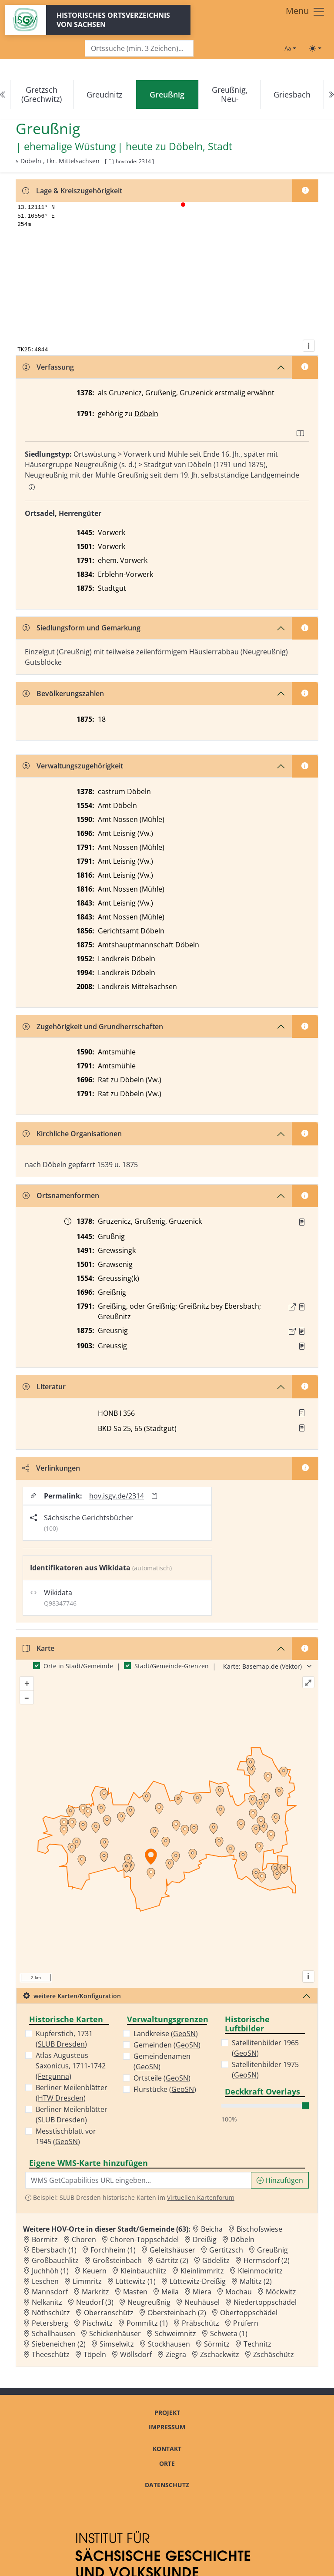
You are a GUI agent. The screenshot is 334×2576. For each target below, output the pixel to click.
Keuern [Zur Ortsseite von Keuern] (95, 2271)
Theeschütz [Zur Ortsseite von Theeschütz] (51, 2354)
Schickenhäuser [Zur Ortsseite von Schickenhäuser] (115, 2333)
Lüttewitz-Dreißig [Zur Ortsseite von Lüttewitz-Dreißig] (198, 2281)
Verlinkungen (51, 1468)
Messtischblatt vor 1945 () (66, 2136)
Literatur (44, 1386)
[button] (301, 1222)
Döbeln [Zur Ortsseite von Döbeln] (242, 2239)
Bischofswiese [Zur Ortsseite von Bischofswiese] (259, 2229)
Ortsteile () (162, 2078)
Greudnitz (104, 94)
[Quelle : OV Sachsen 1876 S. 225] (301, 1331)
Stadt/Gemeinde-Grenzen (171, 1666)
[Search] (139, 48)
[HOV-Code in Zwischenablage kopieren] (111, 161)
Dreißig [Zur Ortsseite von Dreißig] (205, 2239)
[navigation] (167, 94)
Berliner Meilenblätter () (71, 2093)
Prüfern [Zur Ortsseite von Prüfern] (245, 2323)
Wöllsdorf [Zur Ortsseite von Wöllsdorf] (136, 2354)
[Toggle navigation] (305, 11)
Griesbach (292, 94)
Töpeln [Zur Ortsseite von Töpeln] (95, 2354)
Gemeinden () (167, 2045)
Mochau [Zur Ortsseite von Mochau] (238, 2292)
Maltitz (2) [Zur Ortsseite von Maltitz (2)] (256, 2281)
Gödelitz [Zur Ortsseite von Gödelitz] (216, 2260)
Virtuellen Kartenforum (200, 2197)
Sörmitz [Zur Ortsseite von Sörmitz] (217, 2344)
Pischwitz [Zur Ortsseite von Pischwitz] (97, 2323)
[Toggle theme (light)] (315, 48)
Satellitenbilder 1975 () (265, 2070)
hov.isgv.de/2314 (116, 1496)
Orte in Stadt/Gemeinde (78, 1666)
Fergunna (53, 2076)
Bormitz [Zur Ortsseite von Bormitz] (45, 2239)
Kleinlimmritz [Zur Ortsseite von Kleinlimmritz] (202, 2271)
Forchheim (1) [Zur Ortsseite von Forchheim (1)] (113, 2250)
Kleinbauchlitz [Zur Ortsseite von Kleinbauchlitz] (143, 2271)
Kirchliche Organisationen (72, 1133)
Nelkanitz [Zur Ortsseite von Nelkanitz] (47, 2302)
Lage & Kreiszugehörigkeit (72, 190)
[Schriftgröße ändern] (290, 48)
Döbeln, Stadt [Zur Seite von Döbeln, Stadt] (200, 146)
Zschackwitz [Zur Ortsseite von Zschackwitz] (219, 2354)
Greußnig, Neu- (230, 94)
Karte (38, 1648)
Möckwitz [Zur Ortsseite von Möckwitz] (281, 2292)
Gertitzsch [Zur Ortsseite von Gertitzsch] (226, 2250)
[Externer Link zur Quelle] (292, 1307)
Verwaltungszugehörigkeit (73, 766)
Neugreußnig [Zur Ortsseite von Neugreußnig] (148, 2302)
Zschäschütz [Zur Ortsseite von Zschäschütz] (273, 2354)
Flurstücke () (165, 2089)
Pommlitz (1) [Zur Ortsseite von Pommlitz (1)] (147, 2323)
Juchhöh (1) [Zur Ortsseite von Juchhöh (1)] (50, 2271)
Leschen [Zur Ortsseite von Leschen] (45, 2281)
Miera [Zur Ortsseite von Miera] (202, 2292)
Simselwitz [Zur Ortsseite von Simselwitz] (117, 2344)
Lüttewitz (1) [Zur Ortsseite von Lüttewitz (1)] (136, 2281)
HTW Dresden (61, 2098)
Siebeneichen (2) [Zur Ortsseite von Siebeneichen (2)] (59, 2344)
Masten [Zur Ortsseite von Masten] (135, 2292)
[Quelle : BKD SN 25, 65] (301, 1346)
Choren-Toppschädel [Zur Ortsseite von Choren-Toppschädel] (144, 2239)
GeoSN (66, 2141)
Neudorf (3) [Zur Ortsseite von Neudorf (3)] (95, 2302)
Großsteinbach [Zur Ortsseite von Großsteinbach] (117, 2260)
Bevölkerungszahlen (63, 693)
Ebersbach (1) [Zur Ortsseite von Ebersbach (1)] (54, 2250)
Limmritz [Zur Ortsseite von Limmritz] (87, 2281)
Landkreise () (166, 2033)
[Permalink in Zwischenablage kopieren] (154, 1496)
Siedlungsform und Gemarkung (81, 628)
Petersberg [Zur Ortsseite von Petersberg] (50, 2323)
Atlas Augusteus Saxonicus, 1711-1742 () (71, 2066)
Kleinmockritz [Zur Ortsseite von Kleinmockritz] (260, 2271)
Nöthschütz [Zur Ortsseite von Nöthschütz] (51, 2312)
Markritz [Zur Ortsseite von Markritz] (95, 2292)
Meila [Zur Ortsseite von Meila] (170, 2292)
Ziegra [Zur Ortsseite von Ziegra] (176, 2354)
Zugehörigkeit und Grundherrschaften (93, 1026)
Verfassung (48, 367)
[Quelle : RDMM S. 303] (301, 1222)
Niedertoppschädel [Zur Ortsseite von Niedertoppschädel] (265, 2302)
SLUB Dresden (61, 2044)
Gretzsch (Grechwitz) (41, 94)
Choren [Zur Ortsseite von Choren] (84, 2239)
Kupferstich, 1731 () (64, 2039)
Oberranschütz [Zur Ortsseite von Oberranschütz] (109, 2312)
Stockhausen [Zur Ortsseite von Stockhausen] (169, 2344)
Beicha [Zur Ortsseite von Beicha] (212, 2229)
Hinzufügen (280, 2180)
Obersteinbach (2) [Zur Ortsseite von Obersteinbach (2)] (176, 2312)
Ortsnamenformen (61, 1195)
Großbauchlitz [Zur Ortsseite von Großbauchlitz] (55, 2260)
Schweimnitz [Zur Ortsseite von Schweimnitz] (175, 2333)
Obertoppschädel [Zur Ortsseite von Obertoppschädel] (248, 2312)
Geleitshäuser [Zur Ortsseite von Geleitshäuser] (172, 2250)
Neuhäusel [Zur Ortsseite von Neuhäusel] (202, 2302)
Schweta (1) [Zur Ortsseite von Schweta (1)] (228, 2333)
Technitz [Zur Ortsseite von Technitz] (257, 2344)
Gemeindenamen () (162, 2061)
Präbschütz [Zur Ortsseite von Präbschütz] (200, 2323)
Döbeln (146, 413)
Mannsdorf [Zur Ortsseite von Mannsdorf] (50, 2292)
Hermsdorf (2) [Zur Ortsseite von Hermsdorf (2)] (267, 2260)
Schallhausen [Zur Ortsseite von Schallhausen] (53, 2333)
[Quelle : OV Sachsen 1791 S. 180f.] (301, 1307)
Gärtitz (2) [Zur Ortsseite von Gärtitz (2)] (172, 2260)
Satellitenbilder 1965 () (265, 2048)
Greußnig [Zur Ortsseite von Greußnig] (272, 2250)
